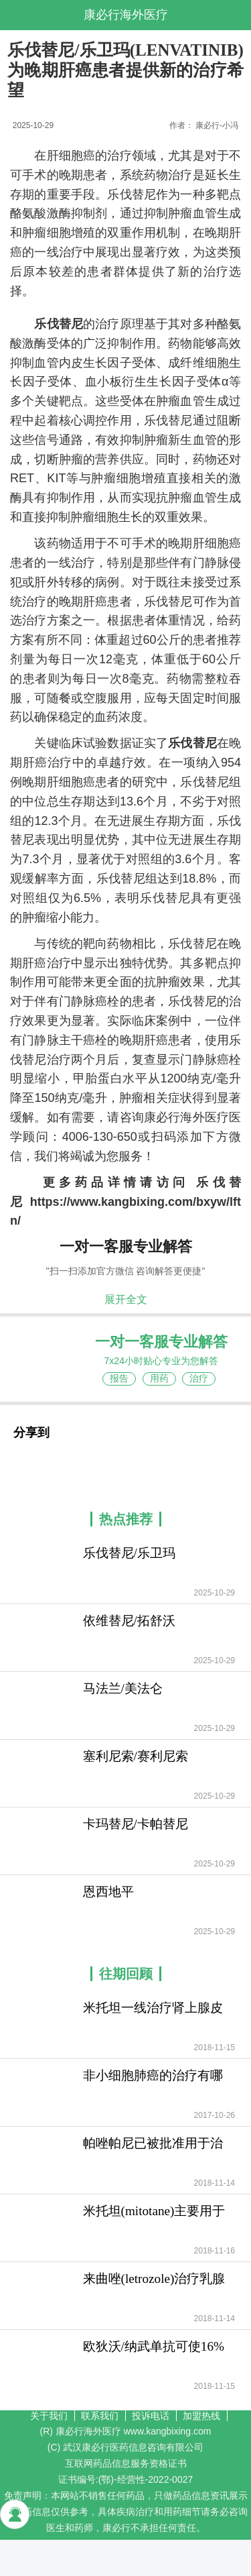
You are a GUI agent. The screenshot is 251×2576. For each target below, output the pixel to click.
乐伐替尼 (58, 324)
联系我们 (99, 2415)
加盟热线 (201, 2415)
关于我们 (49, 2415)
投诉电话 (150, 2415)
